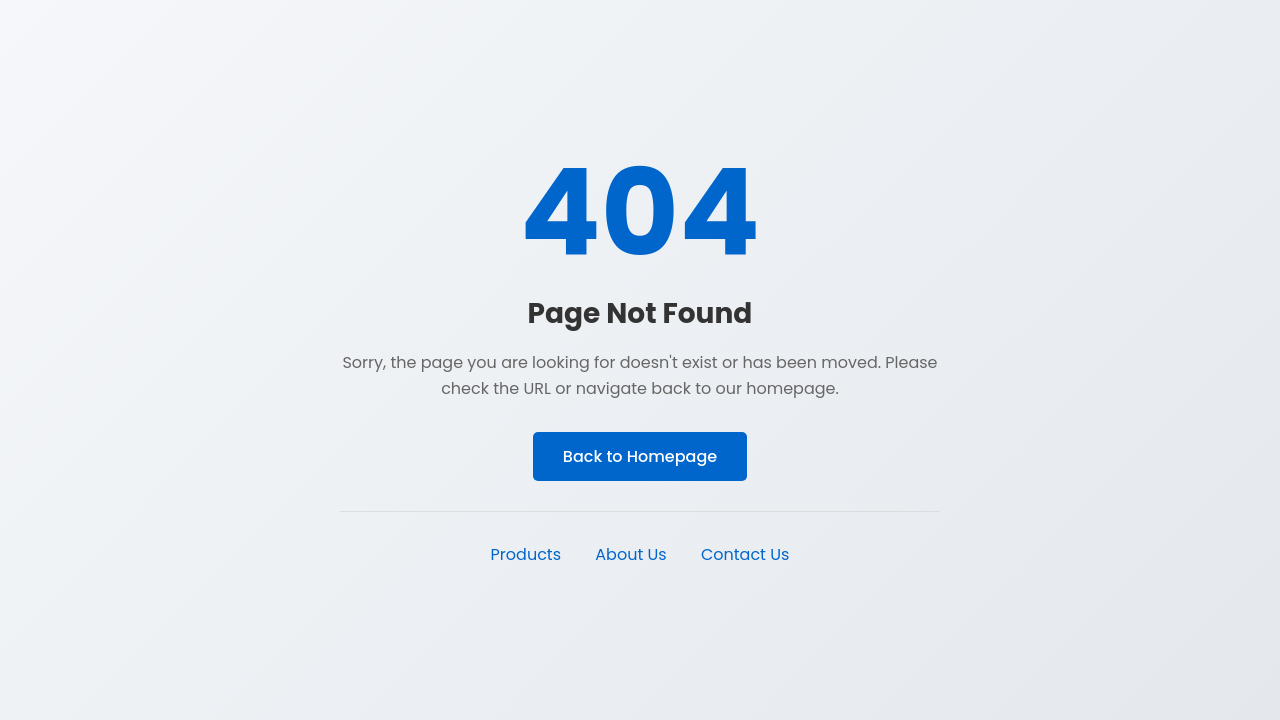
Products (526, 554)
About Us (630, 554)
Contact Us (745, 554)
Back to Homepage (640, 456)
